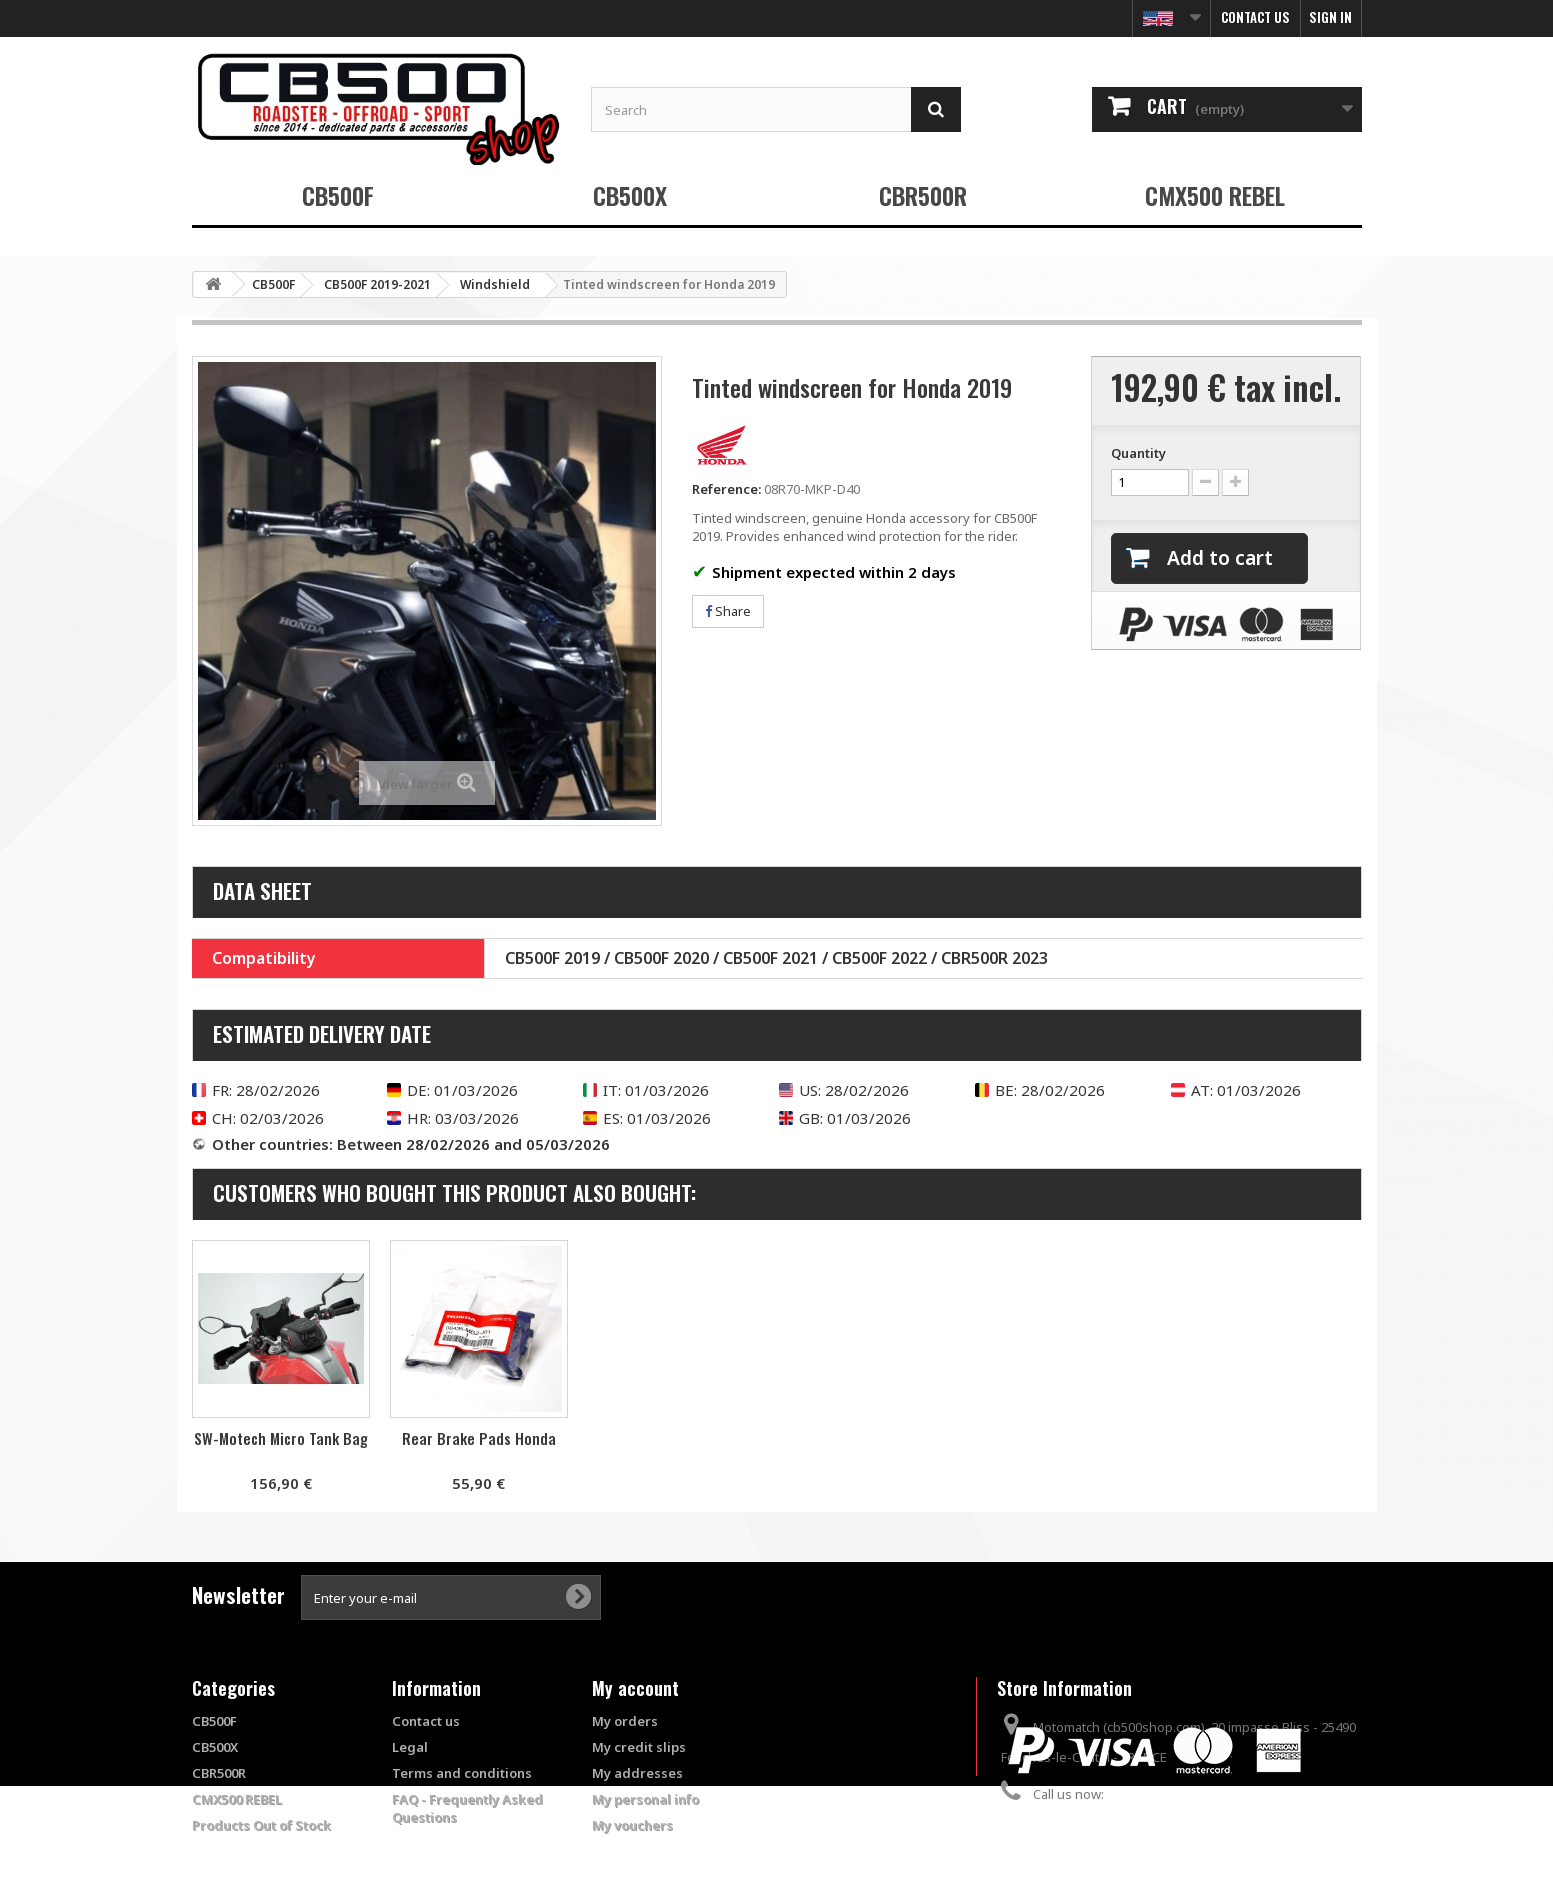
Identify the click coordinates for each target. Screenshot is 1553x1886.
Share (728, 611)
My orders (625, 1721)
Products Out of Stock (261, 1825)
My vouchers (632, 1825)
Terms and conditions (462, 1773)
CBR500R (923, 195)
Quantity (1138, 453)
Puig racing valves (280, 1438)
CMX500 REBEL (1215, 195)
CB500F (338, 195)
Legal (410, 1747)
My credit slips (639, 1747)
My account (635, 1688)
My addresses (637, 1773)
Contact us (1255, 17)
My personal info (645, 1799)
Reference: (726, 489)
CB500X (630, 195)
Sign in (1330, 17)
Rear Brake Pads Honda (677, 1438)
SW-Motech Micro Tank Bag (479, 1438)
